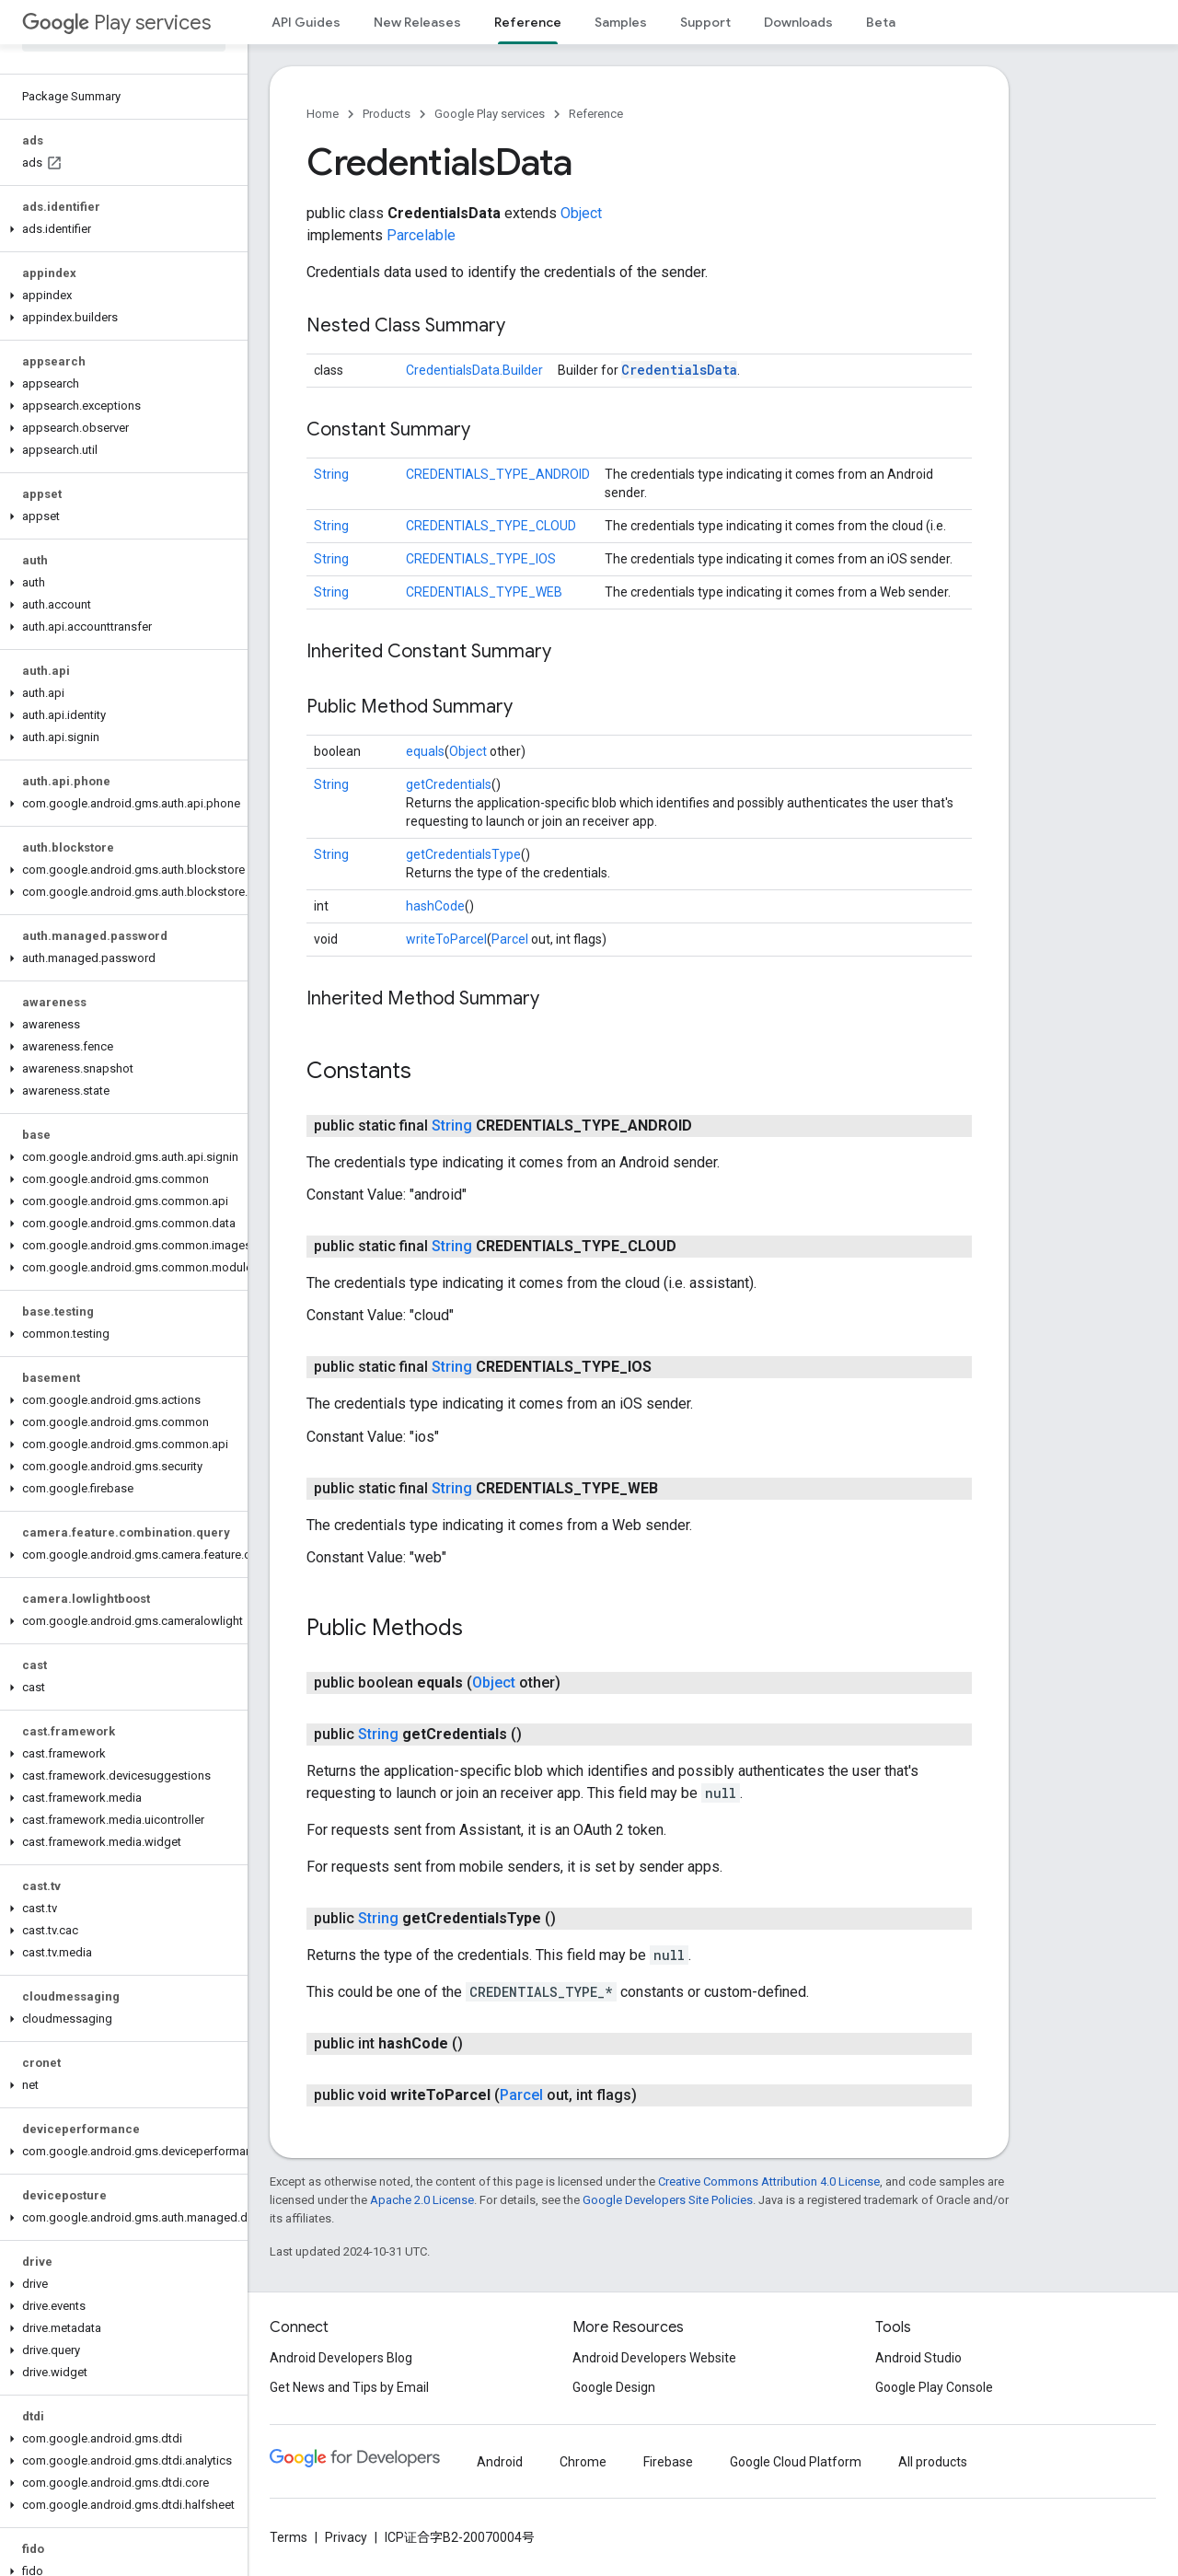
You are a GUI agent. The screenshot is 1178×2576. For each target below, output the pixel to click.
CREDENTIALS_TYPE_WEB (484, 592)
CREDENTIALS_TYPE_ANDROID (498, 474)
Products (386, 114)
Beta (880, 22)
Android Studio (918, 2357)
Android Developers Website (654, 2357)
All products (932, 2461)
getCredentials (448, 784)
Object (581, 213)
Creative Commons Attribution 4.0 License (769, 2181)
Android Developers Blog (341, 2357)
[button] (120, 229)
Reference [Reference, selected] (527, 22)
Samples (621, 22)
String (331, 474)
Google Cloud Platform (795, 2461)
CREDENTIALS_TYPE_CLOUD (491, 525)
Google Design (613, 2387)
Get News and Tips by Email (349, 2387)
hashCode (435, 906)
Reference (596, 114)
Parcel (509, 939)
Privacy (346, 2537)
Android (500, 2461)
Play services (116, 22)
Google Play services (489, 114)
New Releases (417, 22)
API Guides (306, 22)
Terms (288, 2537)
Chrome (583, 2461)
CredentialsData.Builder (474, 370)
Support (705, 22)
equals (425, 751)
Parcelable (421, 235)
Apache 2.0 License (422, 2200)
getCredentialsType (463, 854)
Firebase (668, 2461)
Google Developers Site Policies (668, 2200)
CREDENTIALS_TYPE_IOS (481, 558)
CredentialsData (679, 369)
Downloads (798, 22)
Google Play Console (934, 2387)
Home (322, 114)
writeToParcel (446, 939)
